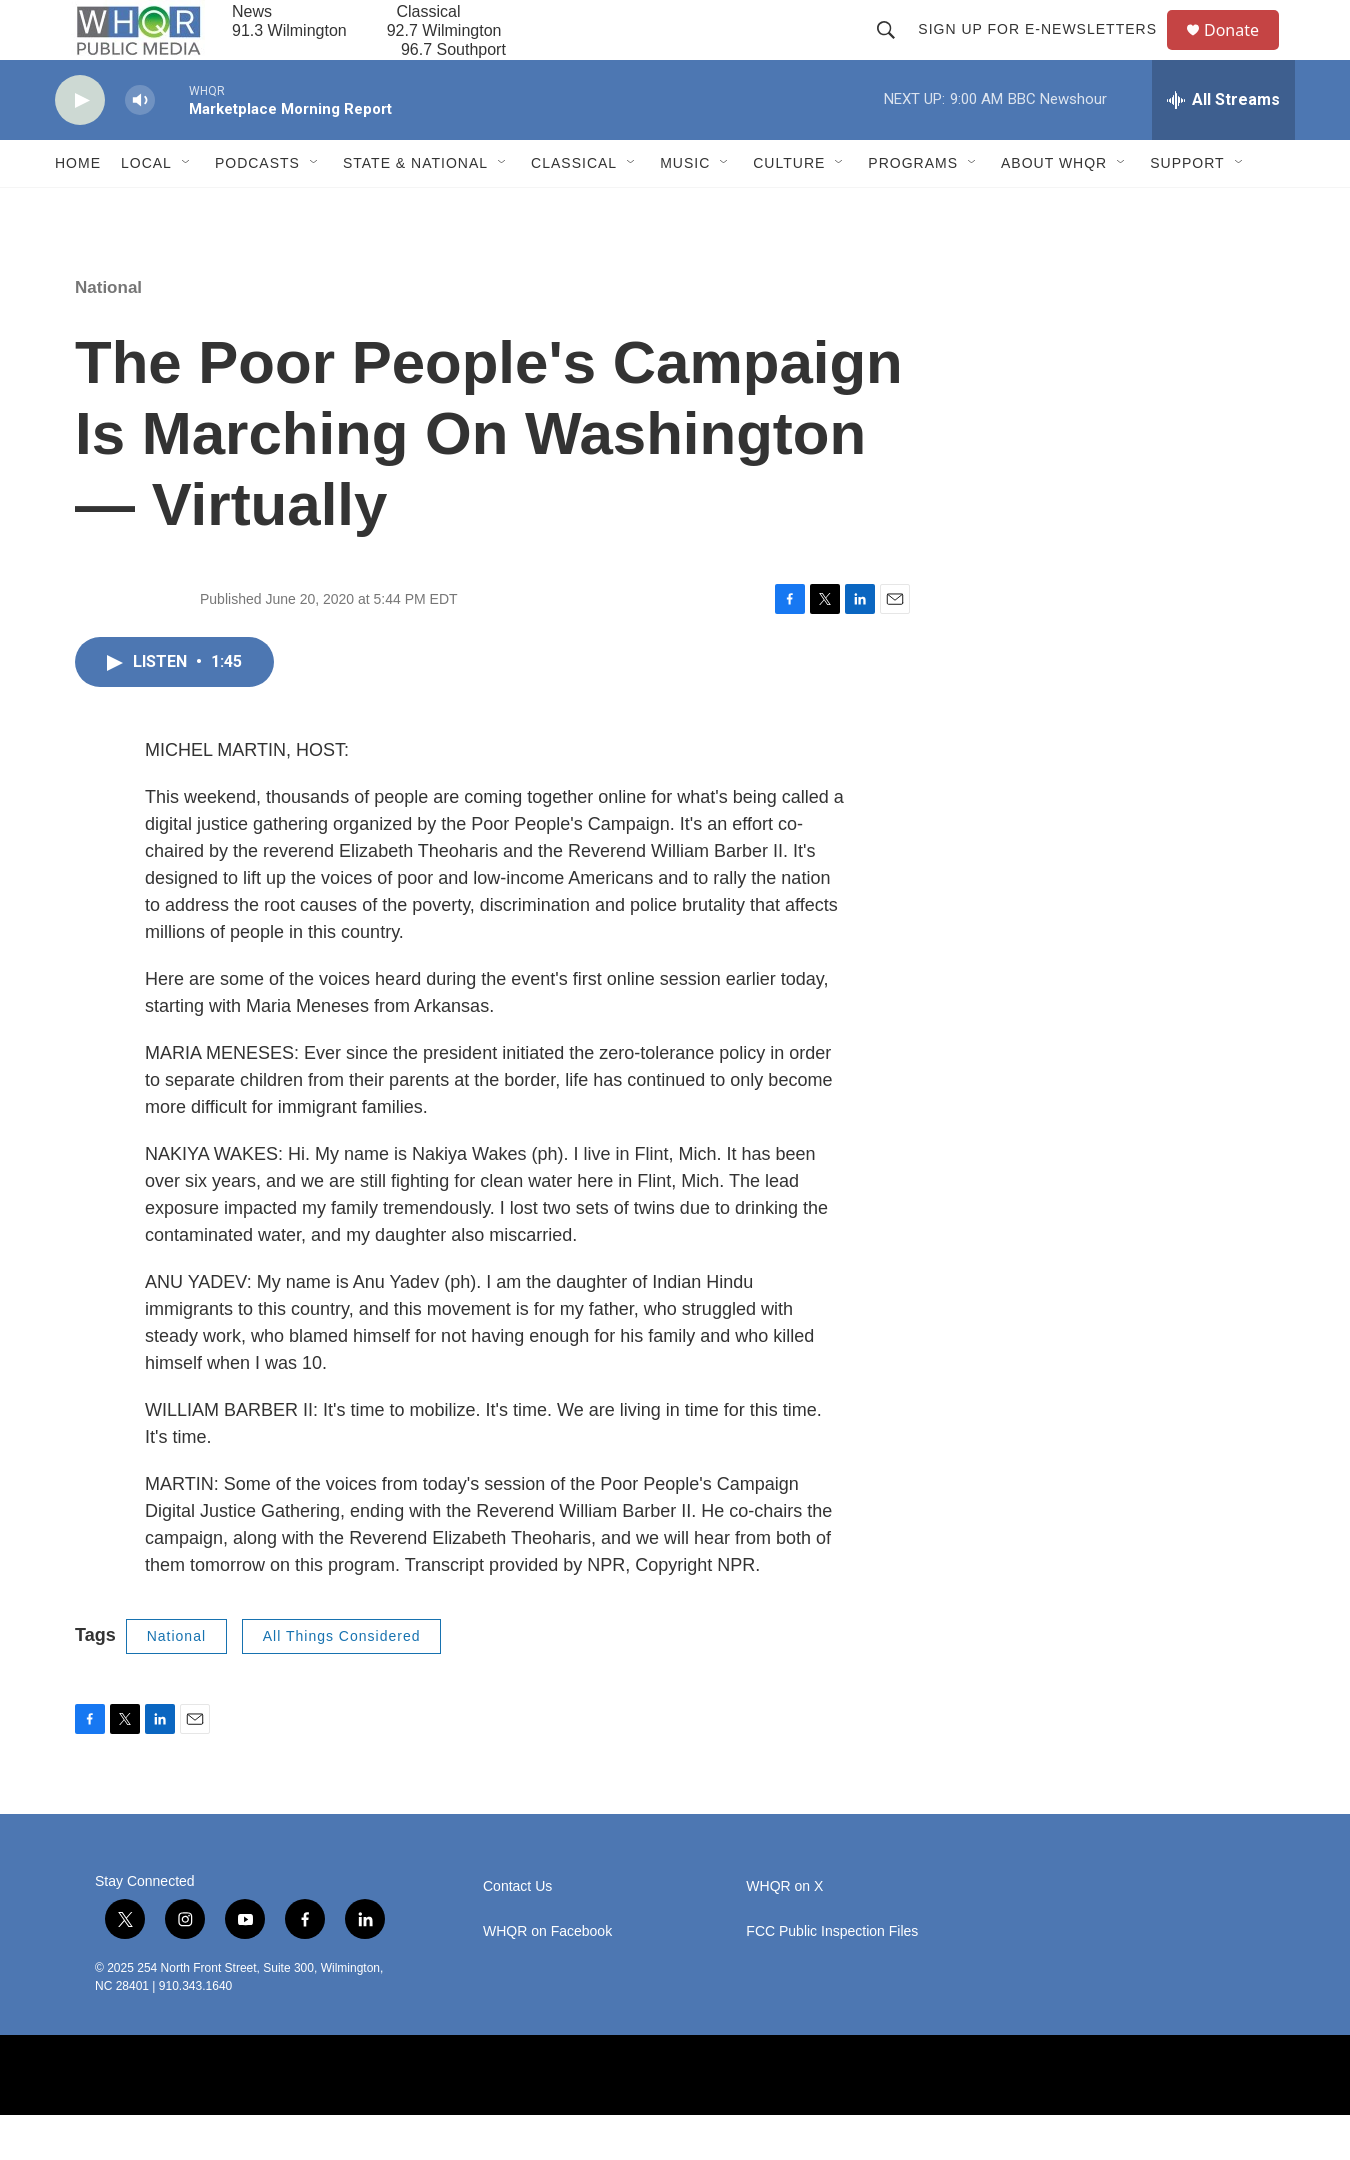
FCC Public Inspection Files (832, 1976)
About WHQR (1054, 208)
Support (1187, 208)
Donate (1244, 52)
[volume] (140, 145)
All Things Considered (342, 1681)
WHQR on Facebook (547, 1976)
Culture (789, 208)
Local (146, 208)
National (108, 332)
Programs (913, 208)
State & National (415, 208)
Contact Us (517, 1931)
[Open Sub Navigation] (187, 208)
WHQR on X (784, 1931)
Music (685, 208)
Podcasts (257, 208)
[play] (80, 145)
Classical (574, 208)
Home (78, 208)
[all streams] (1223, 145)
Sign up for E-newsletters (1046, 52)
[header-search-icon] (895, 52)
